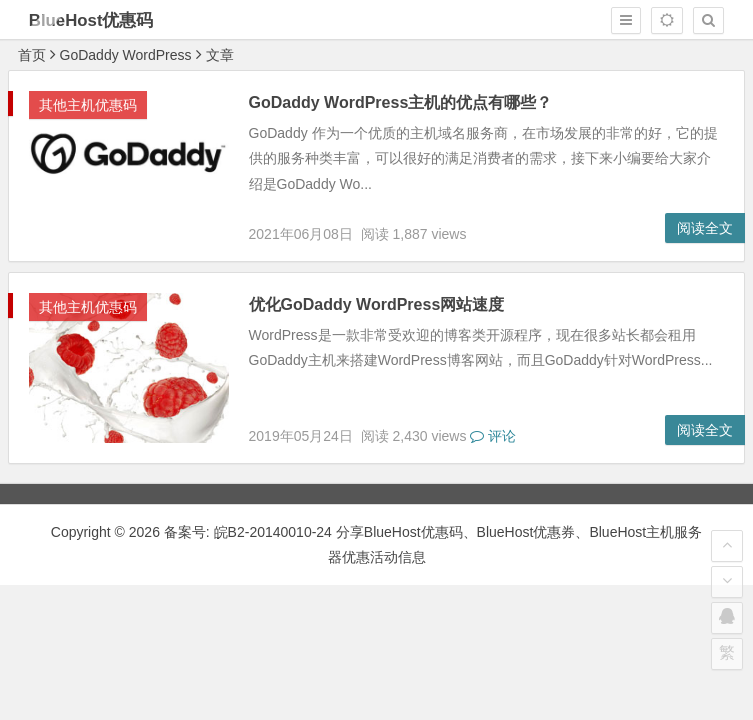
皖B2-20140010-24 (275, 532)
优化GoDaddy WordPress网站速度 (377, 304)
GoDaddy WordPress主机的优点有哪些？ (401, 102)
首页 (32, 55)
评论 (493, 436)
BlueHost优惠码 (91, 20)
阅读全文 (705, 228)
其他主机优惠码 (88, 105)
